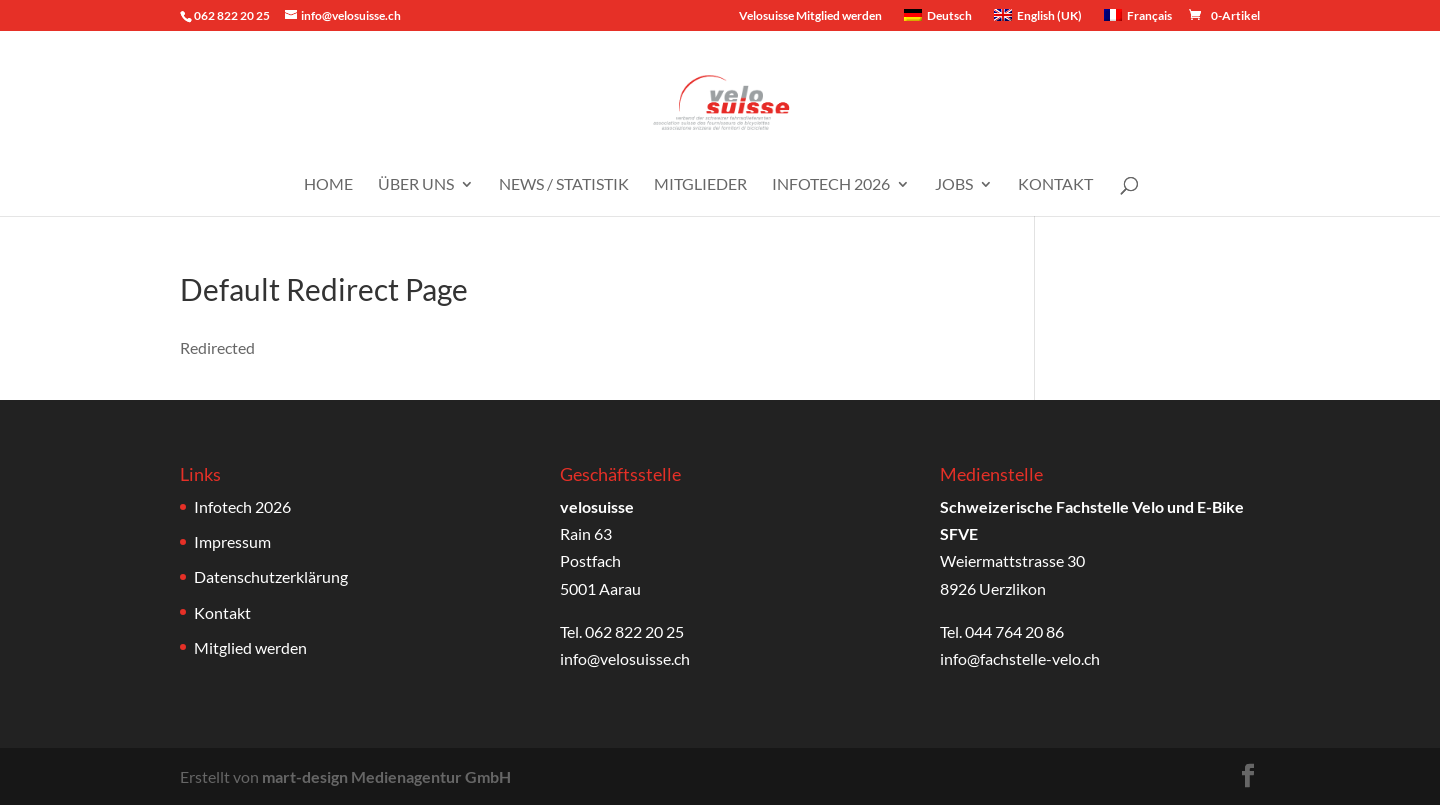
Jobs (954, 185)
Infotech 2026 (831, 185)
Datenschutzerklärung (271, 576)
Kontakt (1055, 185)
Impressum (232, 541)
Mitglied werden (250, 647)
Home (328, 185)
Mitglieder (700, 185)
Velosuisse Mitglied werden (810, 16)
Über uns (416, 185)
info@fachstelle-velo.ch (1020, 658)
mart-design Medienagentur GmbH (386, 776)
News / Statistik (564, 185)
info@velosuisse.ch (625, 658)
